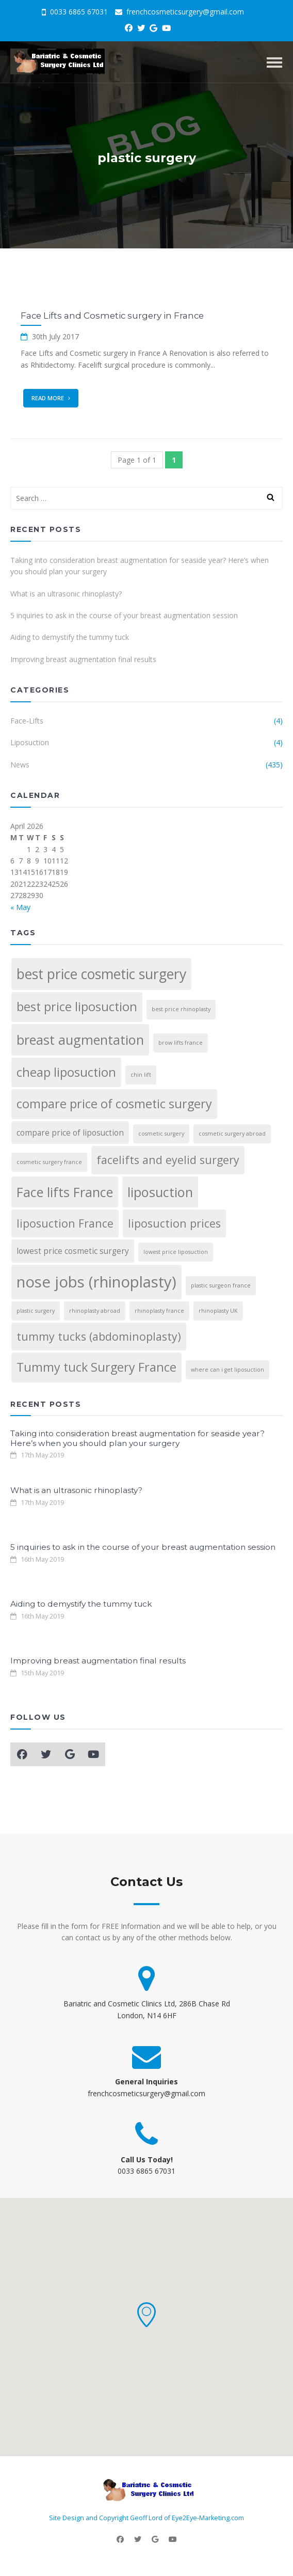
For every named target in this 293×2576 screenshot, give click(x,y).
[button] (146, 2314)
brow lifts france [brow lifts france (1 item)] (180, 1042)
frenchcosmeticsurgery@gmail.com (179, 12)
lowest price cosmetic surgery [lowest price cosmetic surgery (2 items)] (73, 1250)
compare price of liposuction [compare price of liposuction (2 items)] (70, 1132)
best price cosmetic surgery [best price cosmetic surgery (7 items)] (101, 974)
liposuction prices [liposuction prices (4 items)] (174, 1223)
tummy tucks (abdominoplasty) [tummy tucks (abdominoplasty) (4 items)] (99, 1336)
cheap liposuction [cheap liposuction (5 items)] (66, 1072)
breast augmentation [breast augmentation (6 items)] (80, 1039)
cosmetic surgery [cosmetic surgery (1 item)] (161, 1133)
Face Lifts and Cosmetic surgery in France (112, 315)
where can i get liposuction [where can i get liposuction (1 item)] (227, 1369)
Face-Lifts (26, 721)
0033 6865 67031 (75, 12)
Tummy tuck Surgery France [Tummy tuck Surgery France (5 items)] (96, 1367)
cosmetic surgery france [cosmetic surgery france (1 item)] (49, 1162)
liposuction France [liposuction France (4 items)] (65, 1223)
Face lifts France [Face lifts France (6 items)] (65, 1192)
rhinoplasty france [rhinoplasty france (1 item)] (159, 1310)
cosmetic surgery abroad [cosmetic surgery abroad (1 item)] (232, 1133)
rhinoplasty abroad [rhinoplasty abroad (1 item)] (94, 1310)
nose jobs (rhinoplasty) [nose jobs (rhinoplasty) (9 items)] (96, 1281)
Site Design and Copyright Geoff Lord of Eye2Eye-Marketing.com (146, 2518)
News (19, 764)
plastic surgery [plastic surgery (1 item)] (36, 1310)
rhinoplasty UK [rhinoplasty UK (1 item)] (218, 1310)
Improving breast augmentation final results (83, 659)
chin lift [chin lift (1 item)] (141, 1074)
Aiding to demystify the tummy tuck (69, 637)
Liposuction (29, 742)
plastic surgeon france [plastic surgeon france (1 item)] (221, 1285)
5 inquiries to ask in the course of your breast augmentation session (124, 615)
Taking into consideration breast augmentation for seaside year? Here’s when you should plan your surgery (139, 565)
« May (20, 907)
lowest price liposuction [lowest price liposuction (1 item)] (175, 1251)
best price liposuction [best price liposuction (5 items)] (77, 1006)
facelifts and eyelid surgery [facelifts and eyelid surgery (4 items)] (167, 1159)
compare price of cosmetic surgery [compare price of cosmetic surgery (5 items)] (114, 1103)
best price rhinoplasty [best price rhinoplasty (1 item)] (181, 1009)
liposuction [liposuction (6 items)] (160, 1192)
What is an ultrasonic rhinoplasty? (66, 594)
